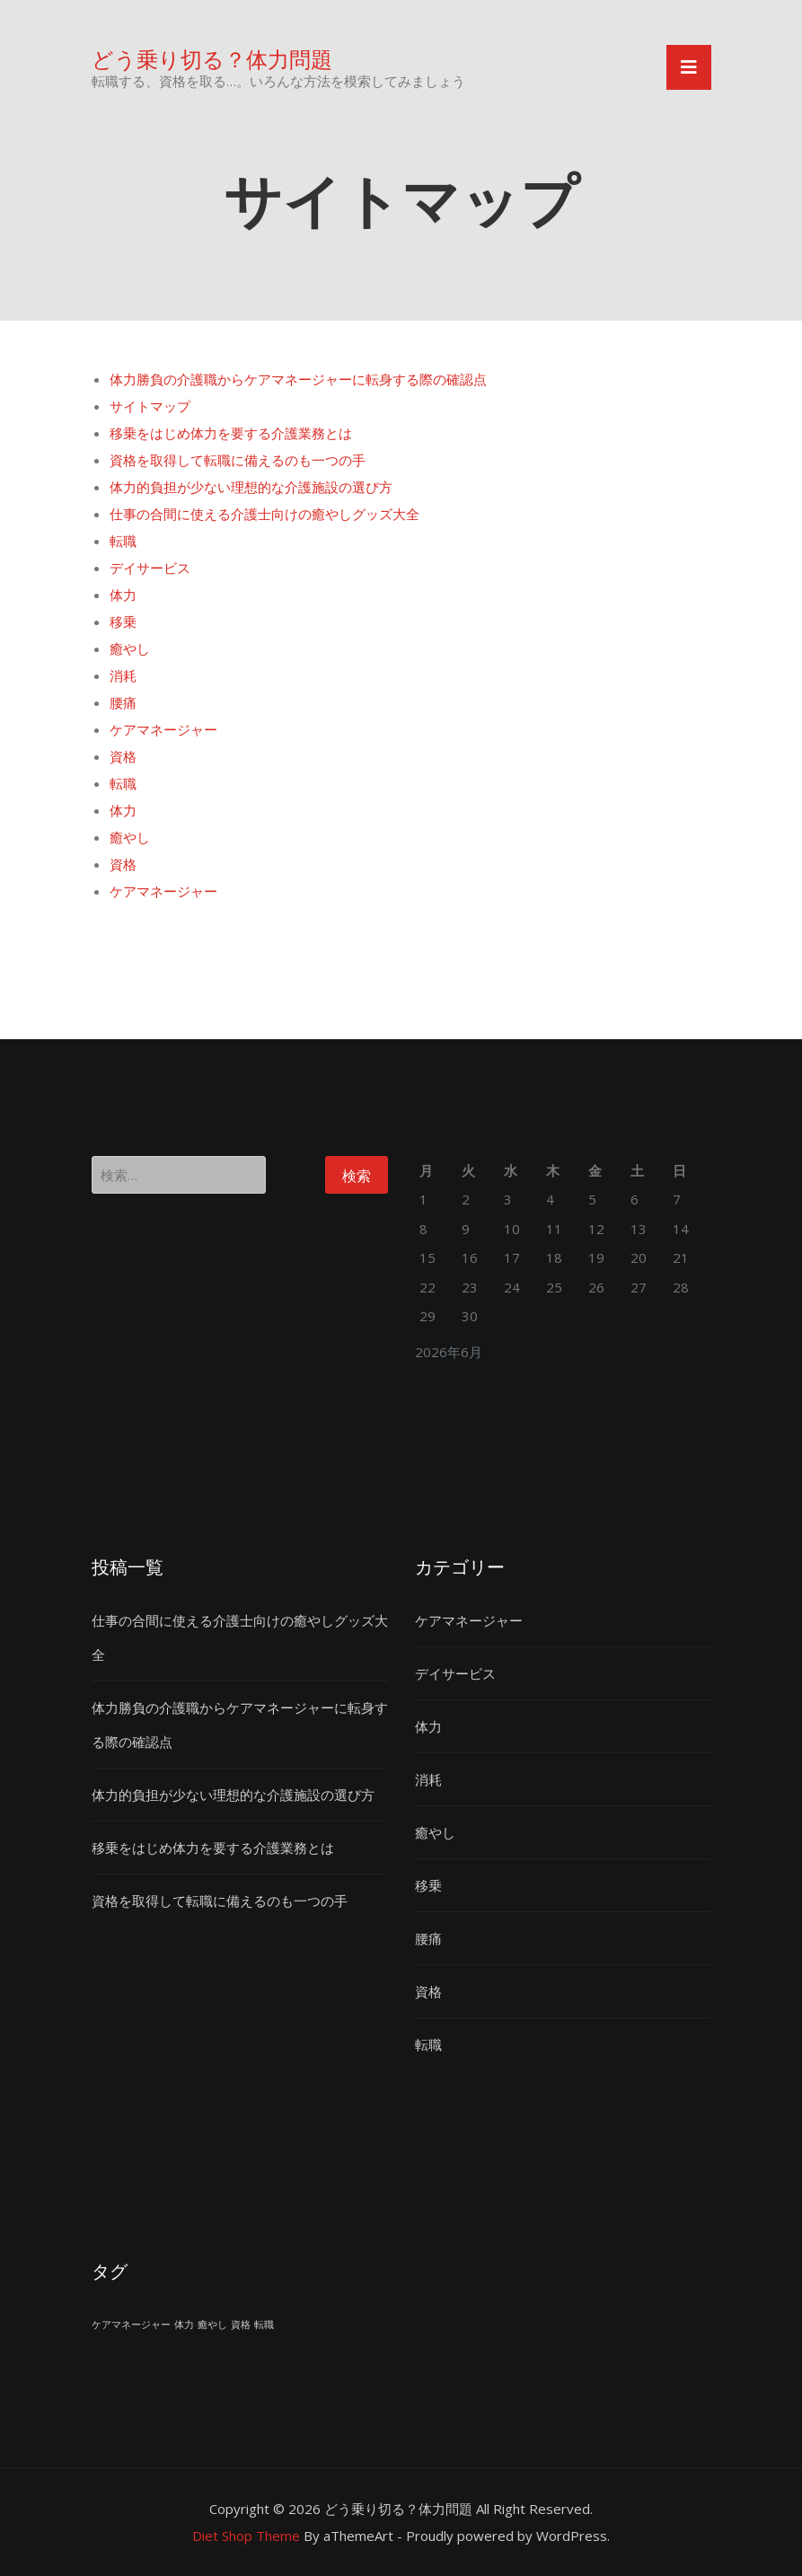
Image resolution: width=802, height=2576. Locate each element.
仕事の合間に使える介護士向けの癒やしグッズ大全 (264, 514)
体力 (123, 595)
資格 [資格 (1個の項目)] (241, 2324)
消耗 (123, 675)
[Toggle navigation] (688, 67)
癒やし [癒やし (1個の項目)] (212, 2324)
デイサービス (150, 568)
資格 (123, 756)
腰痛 (123, 702)
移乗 (123, 622)
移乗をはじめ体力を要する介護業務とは (231, 433)
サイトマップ (150, 406)
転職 (123, 541)
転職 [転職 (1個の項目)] (264, 2324)
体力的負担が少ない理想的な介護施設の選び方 (251, 487)
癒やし (130, 648)
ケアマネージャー (163, 729)
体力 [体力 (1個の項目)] (184, 2324)
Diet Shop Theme (246, 2536)
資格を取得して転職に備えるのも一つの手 (238, 460)
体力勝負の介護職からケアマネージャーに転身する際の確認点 (298, 379)
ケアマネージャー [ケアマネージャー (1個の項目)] (131, 2324)
